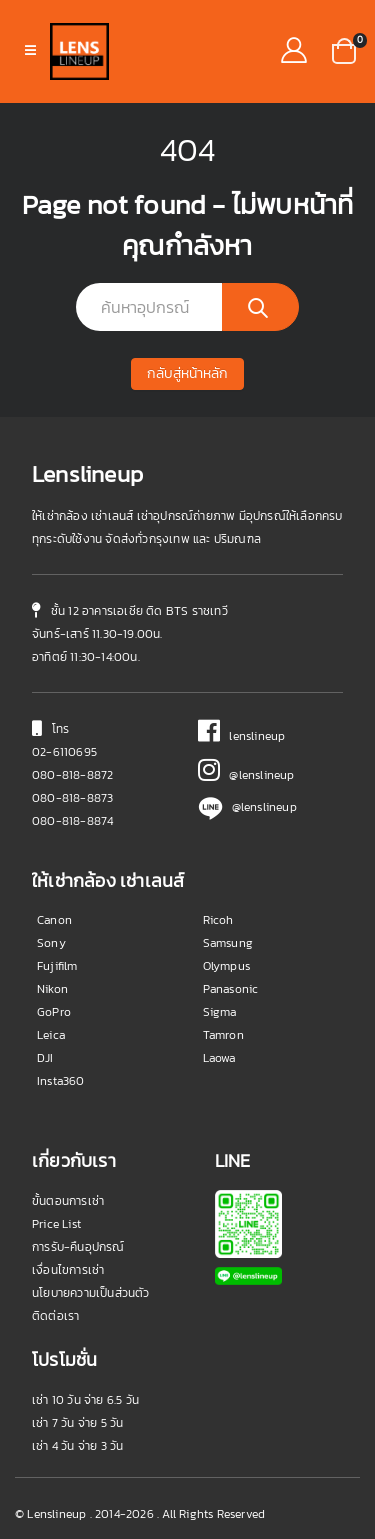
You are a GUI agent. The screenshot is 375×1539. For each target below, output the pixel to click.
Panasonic (231, 989)
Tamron (223, 1035)
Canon (54, 920)
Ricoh (218, 920)
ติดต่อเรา (55, 1316)
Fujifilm (57, 966)
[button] (344, 49)
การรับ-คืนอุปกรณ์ (78, 1247)
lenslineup (242, 736)
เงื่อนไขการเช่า (68, 1270)
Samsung (228, 943)
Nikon (52, 989)
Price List (56, 1224)
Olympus (226, 966)
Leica (51, 1035)
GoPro (54, 1012)
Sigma (220, 1012)
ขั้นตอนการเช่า (68, 1201)
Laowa (219, 1058)
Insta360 (61, 1081)
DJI (45, 1058)
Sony (51, 943)
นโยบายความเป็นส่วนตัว (91, 1293)
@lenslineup (246, 775)
